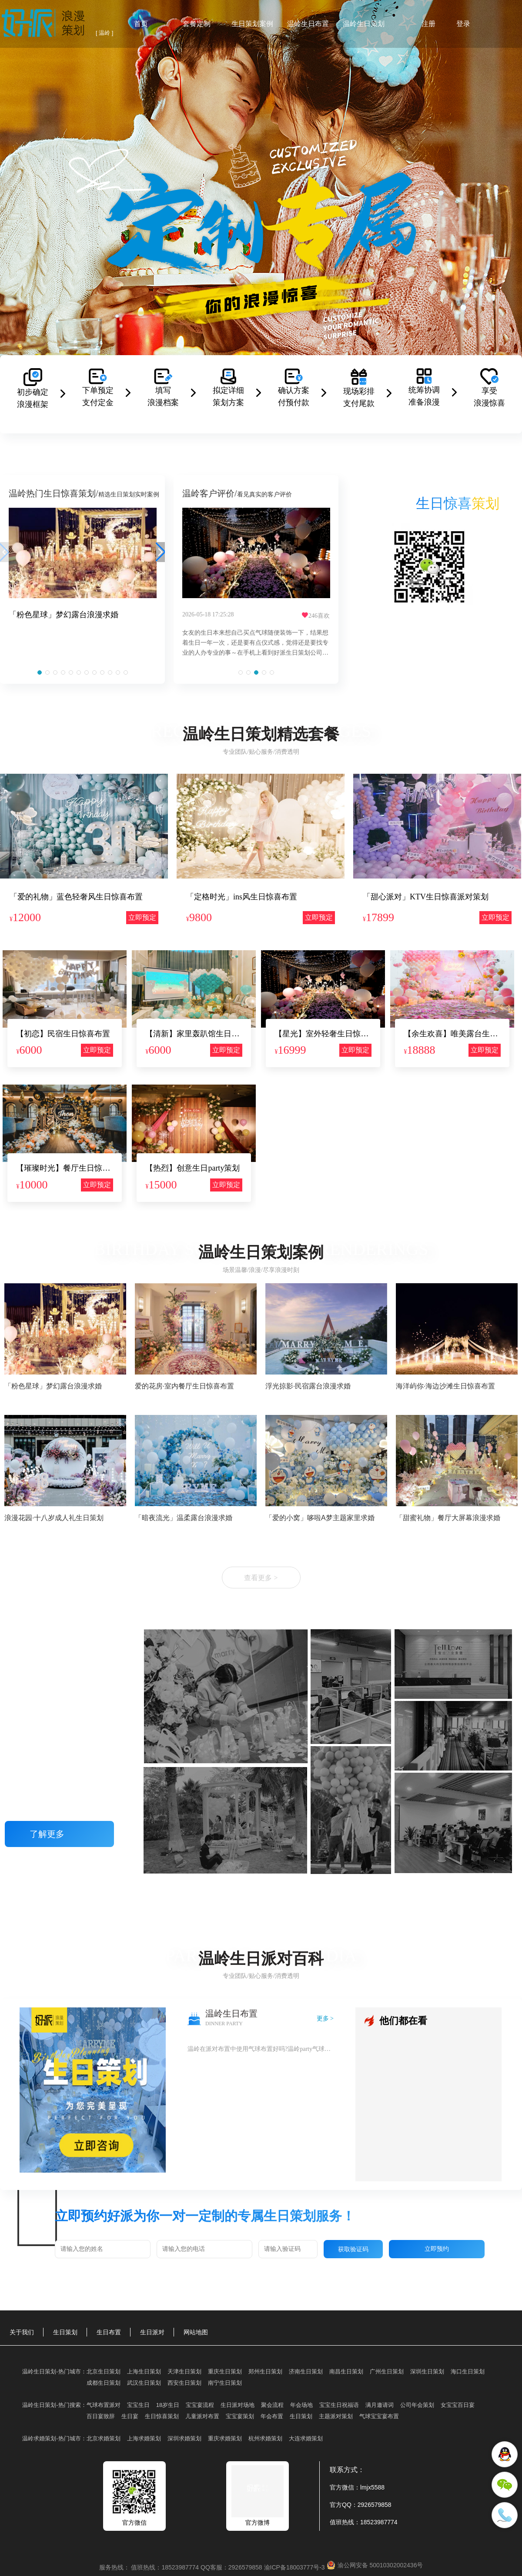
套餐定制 (197, 23)
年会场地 (301, 2405)
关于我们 (22, 2332)
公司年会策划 (417, 2405)
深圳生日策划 (427, 2371)
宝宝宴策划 (240, 2416)
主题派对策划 (336, 2416)
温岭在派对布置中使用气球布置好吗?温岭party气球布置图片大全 (260, 2049)
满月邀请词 (379, 2405)
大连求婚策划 (306, 2438)
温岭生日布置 (308, 23)
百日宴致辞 (101, 2416)
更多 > (325, 2018)
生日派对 (152, 2332)
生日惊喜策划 (162, 2416)
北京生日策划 (103, 2371)
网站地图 (196, 2332)
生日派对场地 (237, 2405)
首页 (141, 23)
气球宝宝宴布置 (379, 2416)
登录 (463, 23)
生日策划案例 (252, 23)
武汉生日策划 (144, 2383)
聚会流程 (272, 2405)
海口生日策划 (468, 2371)
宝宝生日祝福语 (339, 2405)
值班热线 (342, 2522)
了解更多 (59, 1834)
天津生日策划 (184, 2371)
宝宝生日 (138, 2405)
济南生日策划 (306, 2371)
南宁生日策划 (225, 2383)
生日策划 (65, 2332)
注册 (428, 23)
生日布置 (109, 2332)
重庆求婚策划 (225, 2438)
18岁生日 (167, 2405)
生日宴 (129, 2416)
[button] (39, 672)
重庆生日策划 (225, 2371)
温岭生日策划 (364, 23)
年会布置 (272, 2416)
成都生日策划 (103, 2383)
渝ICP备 (295, 2567)
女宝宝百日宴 (458, 2405)
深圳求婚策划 (184, 2438)
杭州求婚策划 (265, 2438)
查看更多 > (261, 1577)
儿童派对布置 (202, 2416)
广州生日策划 (387, 2371)
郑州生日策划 (265, 2371)
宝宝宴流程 (200, 2405)
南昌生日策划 (346, 2371)
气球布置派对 (103, 2405)
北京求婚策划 (103, 2438)
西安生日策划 (184, 2383)
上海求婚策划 (144, 2438)
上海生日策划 (144, 2371)
